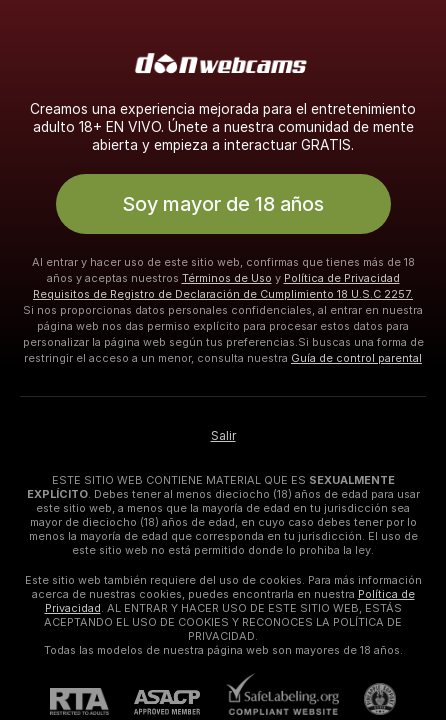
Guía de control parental (356, 358)
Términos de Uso (227, 278)
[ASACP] (179, 702)
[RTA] (92, 701)
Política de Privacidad (342, 278)
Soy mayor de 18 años (223, 204)
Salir (223, 436)
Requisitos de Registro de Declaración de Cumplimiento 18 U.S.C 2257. (223, 294)
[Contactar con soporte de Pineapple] (367, 699)
